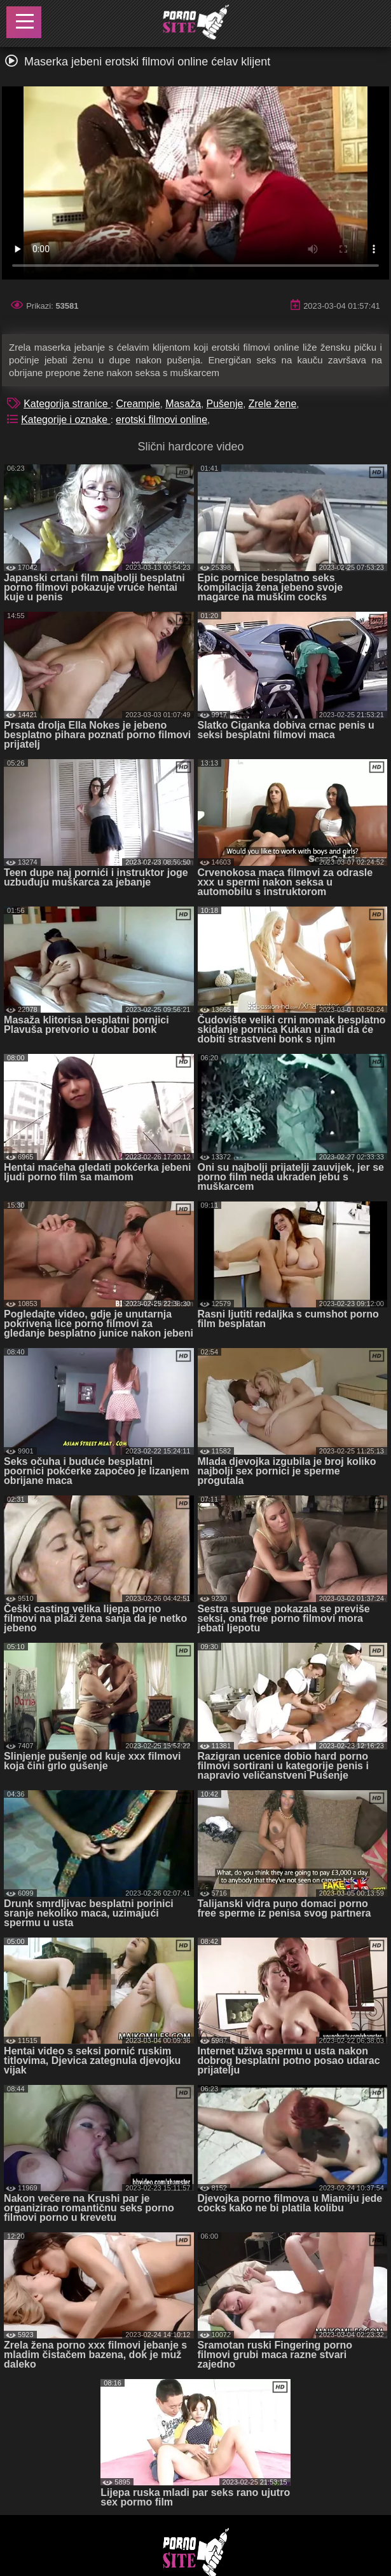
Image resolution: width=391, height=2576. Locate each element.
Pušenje (225, 403)
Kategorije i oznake (66, 419)
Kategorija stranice (67, 403)
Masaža (183, 403)
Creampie (138, 403)
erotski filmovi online (161, 419)
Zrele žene (273, 403)
